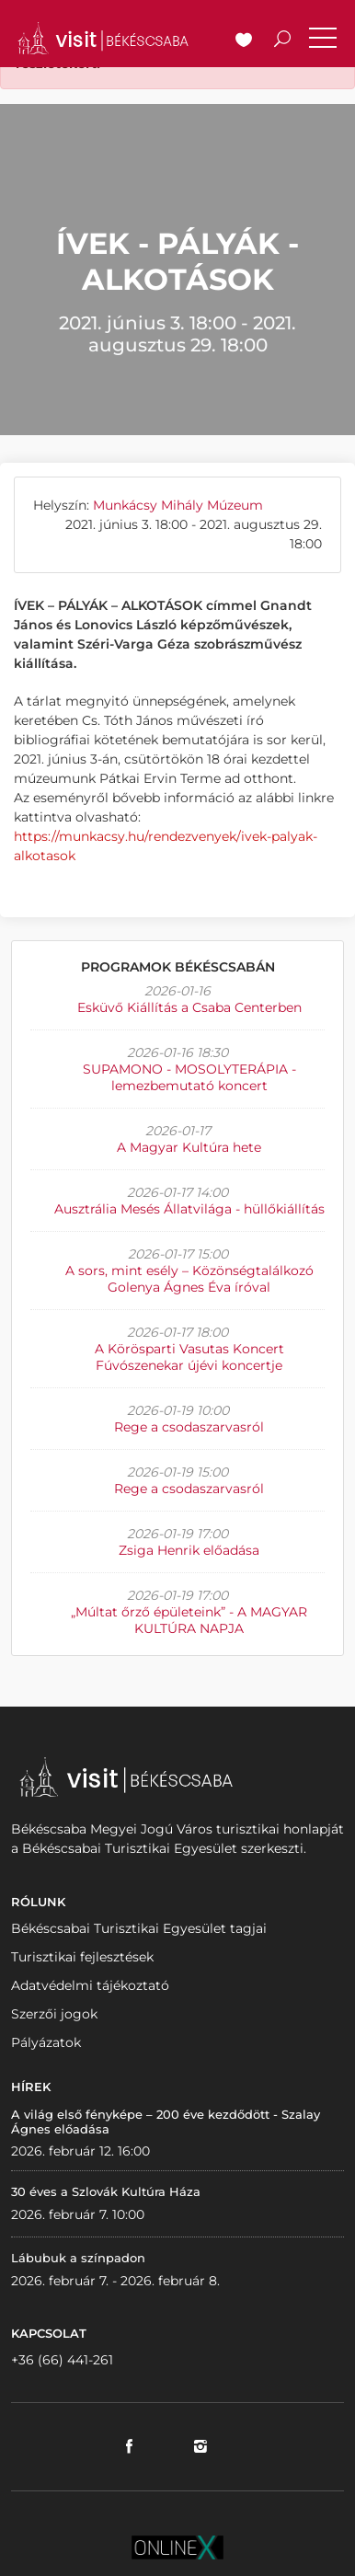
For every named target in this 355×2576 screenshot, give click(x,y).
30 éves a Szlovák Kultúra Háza (105, 2191)
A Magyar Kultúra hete (189, 1147)
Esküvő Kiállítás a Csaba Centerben (189, 1007)
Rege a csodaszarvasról (189, 1427)
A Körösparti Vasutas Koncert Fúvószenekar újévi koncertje (189, 1357)
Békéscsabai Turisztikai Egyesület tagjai (139, 1928)
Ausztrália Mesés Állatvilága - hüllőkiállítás (189, 1209)
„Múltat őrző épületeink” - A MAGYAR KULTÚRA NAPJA (189, 1620)
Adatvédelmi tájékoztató (90, 1985)
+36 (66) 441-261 (62, 2360)
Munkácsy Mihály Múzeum (178, 505)
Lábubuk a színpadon (78, 2257)
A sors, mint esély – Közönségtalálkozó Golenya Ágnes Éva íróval (189, 1278)
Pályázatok (46, 2042)
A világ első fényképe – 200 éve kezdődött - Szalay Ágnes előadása (165, 2121)
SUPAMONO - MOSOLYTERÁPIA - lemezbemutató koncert (189, 1077)
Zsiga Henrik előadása (189, 1550)
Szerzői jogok (54, 2014)
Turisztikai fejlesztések (82, 1957)
